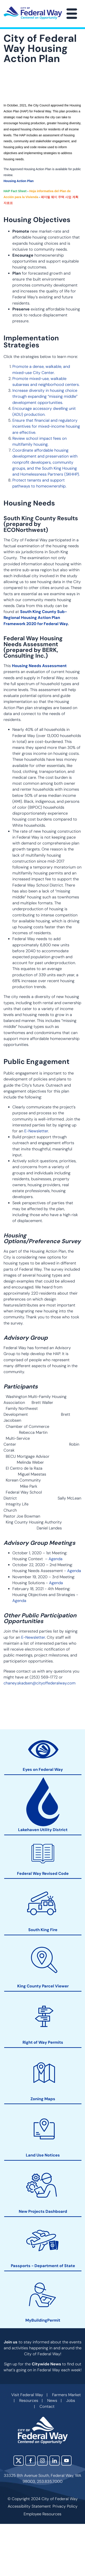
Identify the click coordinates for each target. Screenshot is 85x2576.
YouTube (66, 2460)
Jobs (70, 2400)
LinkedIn (54, 2460)
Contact (47, 2406)
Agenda (55, 1559)
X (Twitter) (18, 2460)
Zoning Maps (42, 2098)
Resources (28, 2400)
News (52, 2400)
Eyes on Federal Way (43, 1769)
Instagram (42, 2460)
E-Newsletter (36, 1131)
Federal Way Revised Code (43, 1873)
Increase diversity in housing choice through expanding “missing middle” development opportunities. (44, 396)
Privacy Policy (65, 2506)
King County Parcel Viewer (43, 1986)
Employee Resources (42, 2514)
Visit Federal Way (27, 2394)
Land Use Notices (43, 2155)
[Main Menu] (72, 13)
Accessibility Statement (29, 2506)
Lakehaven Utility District (43, 1829)
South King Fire (42, 1929)
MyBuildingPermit (42, 2320)
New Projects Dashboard (43, 2211)
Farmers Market (66, 2394)
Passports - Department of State (43, 2265)
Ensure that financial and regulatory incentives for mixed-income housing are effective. (46, 426)
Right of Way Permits (43, 2042)
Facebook (30, 2460)
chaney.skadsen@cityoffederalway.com (40, 1683)
